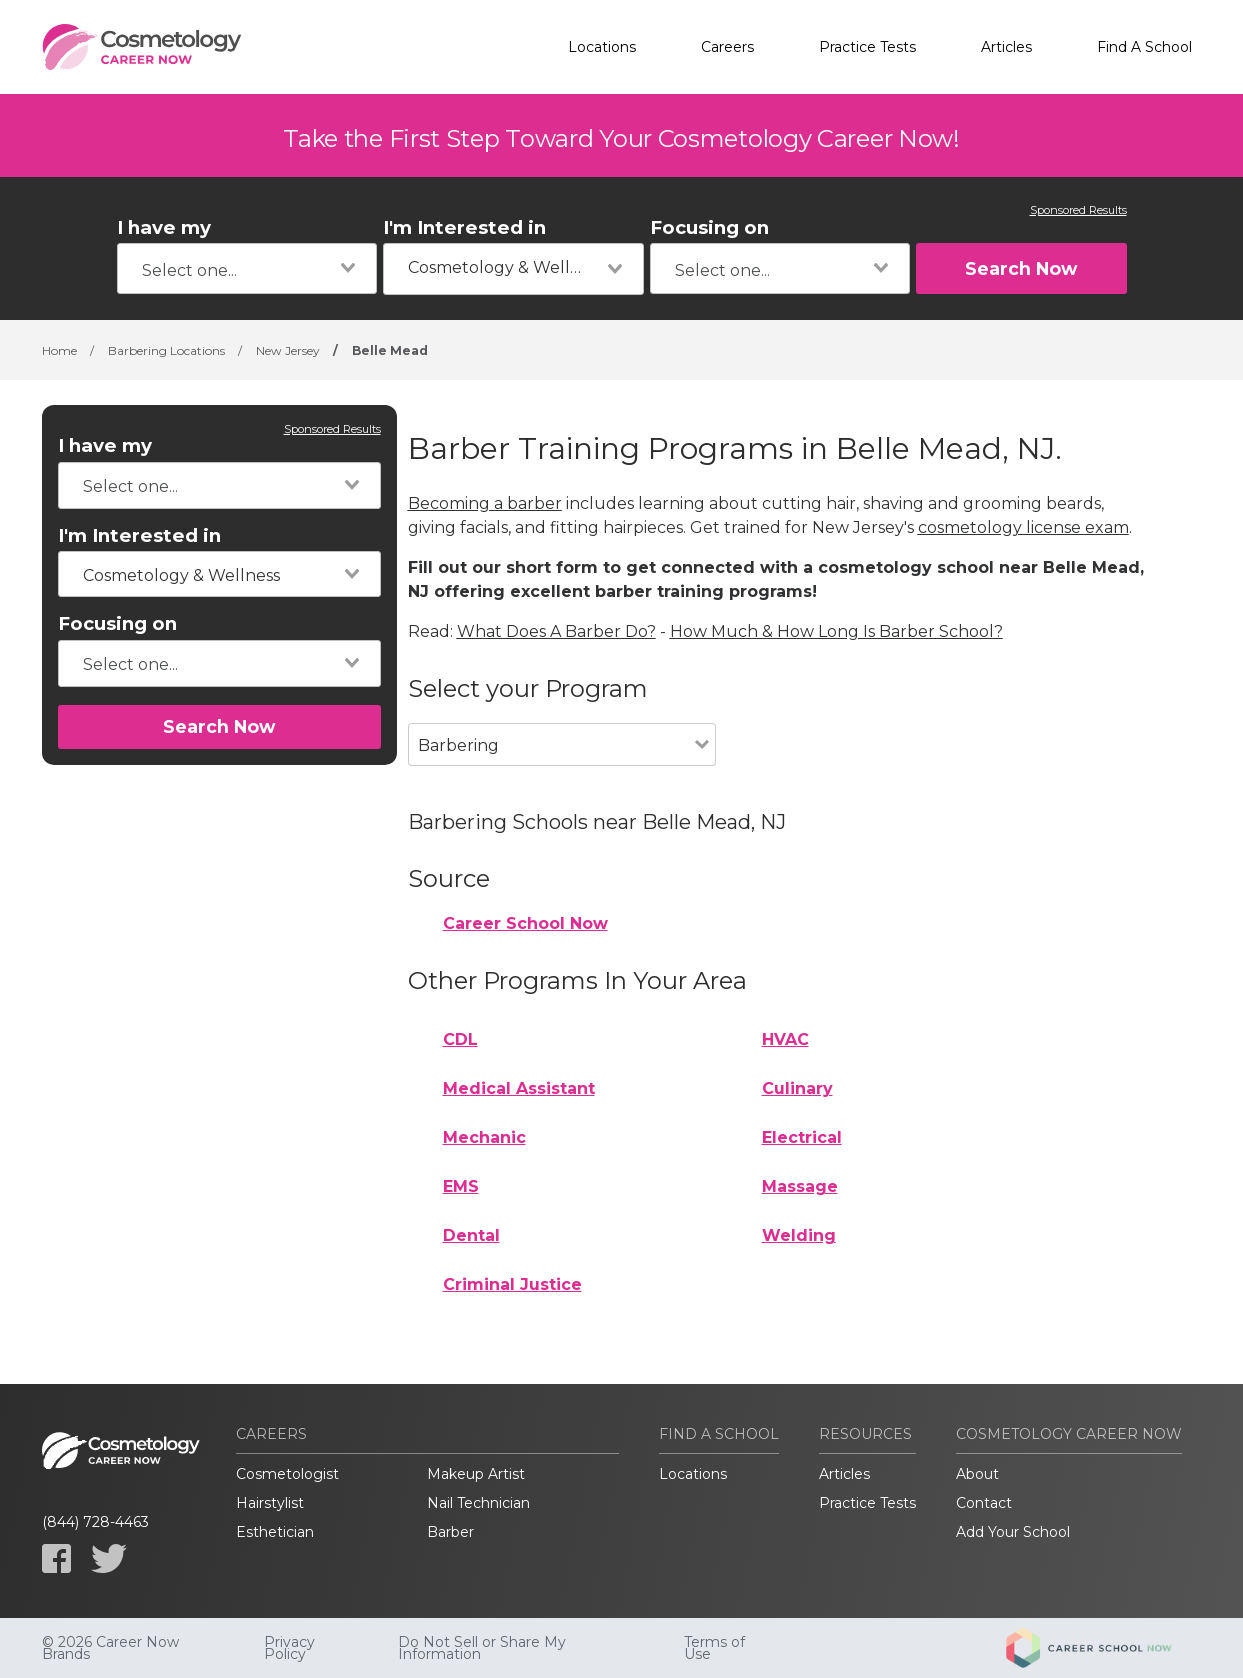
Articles (1006, 47)
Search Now (1021, 268)
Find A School (1144, 47)
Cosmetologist (287, 1474)
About (977, 1474)
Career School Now (525, 923)
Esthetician (275, 1532)
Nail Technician (478, 1503)
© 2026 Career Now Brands (110, 1648)
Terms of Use (714, 1648)
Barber (450, 1532)
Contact (984, 1503)
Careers (727, 47)
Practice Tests (867, 47)
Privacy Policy (289, 1648)
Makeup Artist (476, 1474)
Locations (602, 47)
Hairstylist (270, 1503)
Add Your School (1013, 1532)
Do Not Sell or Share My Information (482, 1648)
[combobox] (247, 268)
